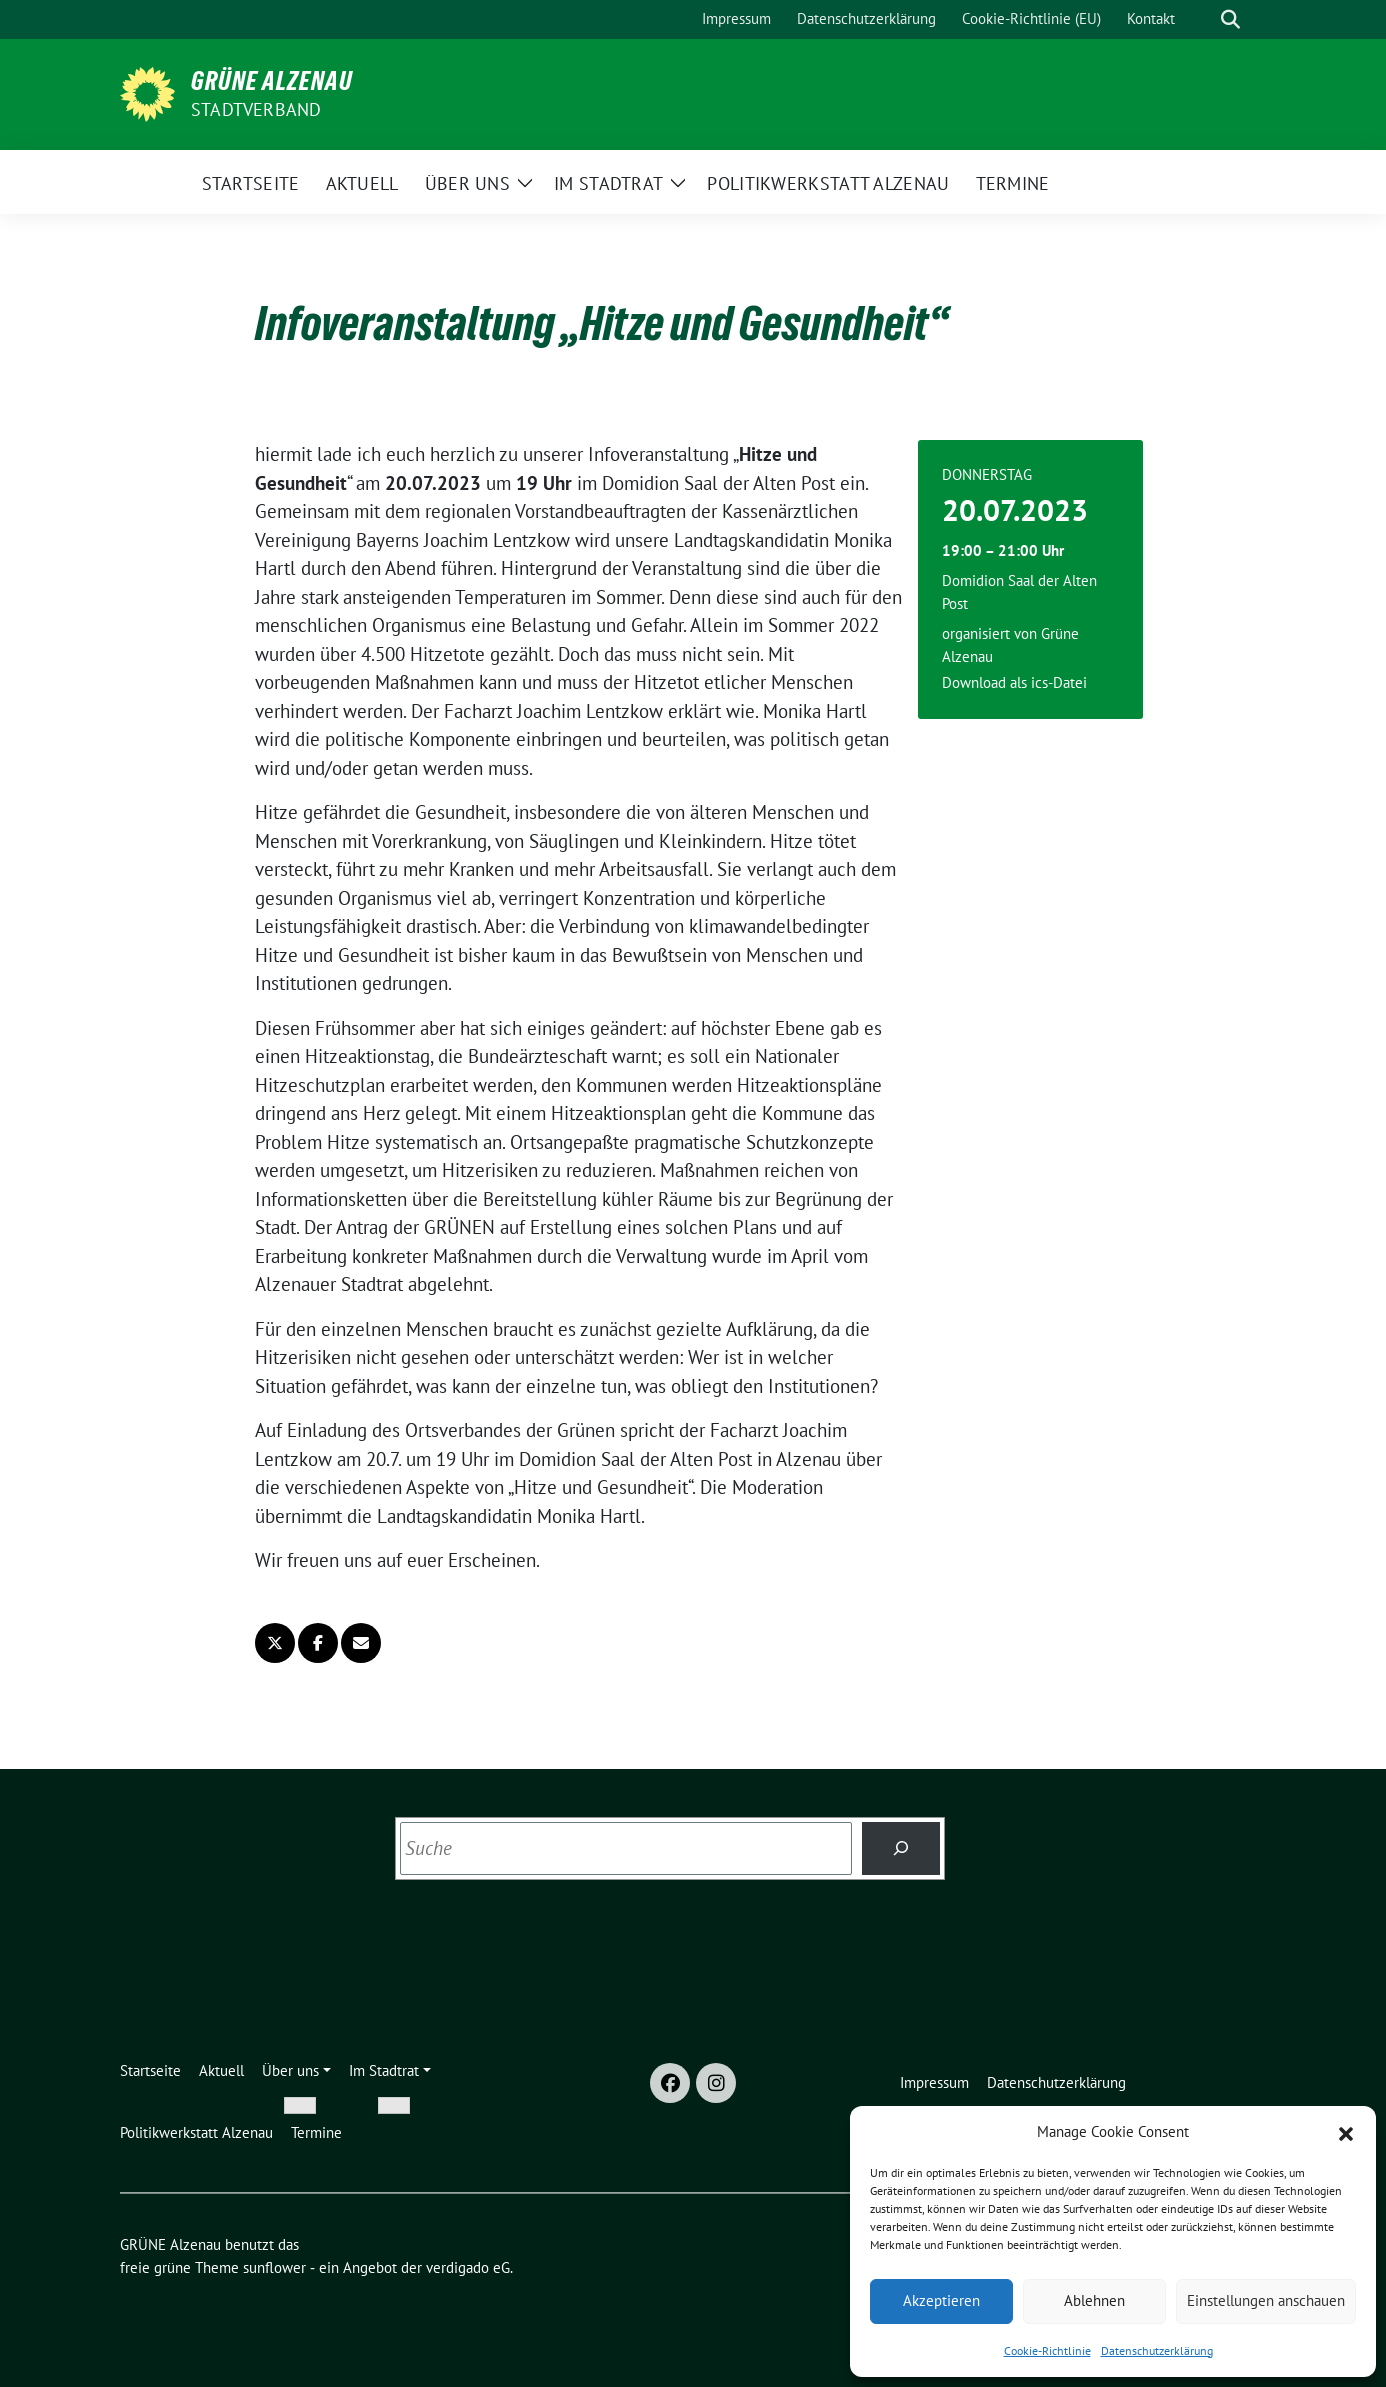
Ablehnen (1094, 2300)
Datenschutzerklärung (1157, 2350)
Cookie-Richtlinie (1047, 2350)
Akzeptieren (941, 2300)
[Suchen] (901, 1848)
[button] (1346, 2132)
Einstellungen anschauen (1266, 2300)
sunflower (274, 2267)
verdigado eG (468, 2267)
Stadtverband (256, 109)
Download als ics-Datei (1014, 682)
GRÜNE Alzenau (272, 81)
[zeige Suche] (1230, 19)
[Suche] (1202, 19)
